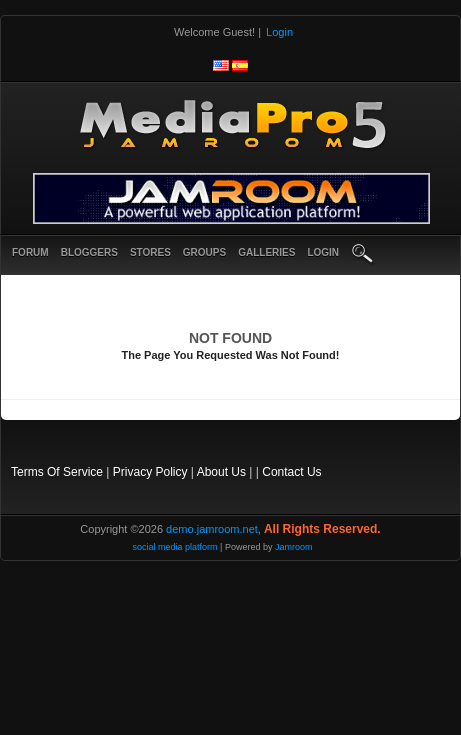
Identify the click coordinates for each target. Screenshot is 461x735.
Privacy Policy (150, 472)
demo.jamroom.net (212, 529)
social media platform (175, 547)
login (323, 252)
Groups (204, 252)
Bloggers (89, 252)
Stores (150, 252)
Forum (30, 252)
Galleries (266, 252)
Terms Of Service (57, 472)
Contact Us (291, 472)
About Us (221, 472)
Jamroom (294, 547)
